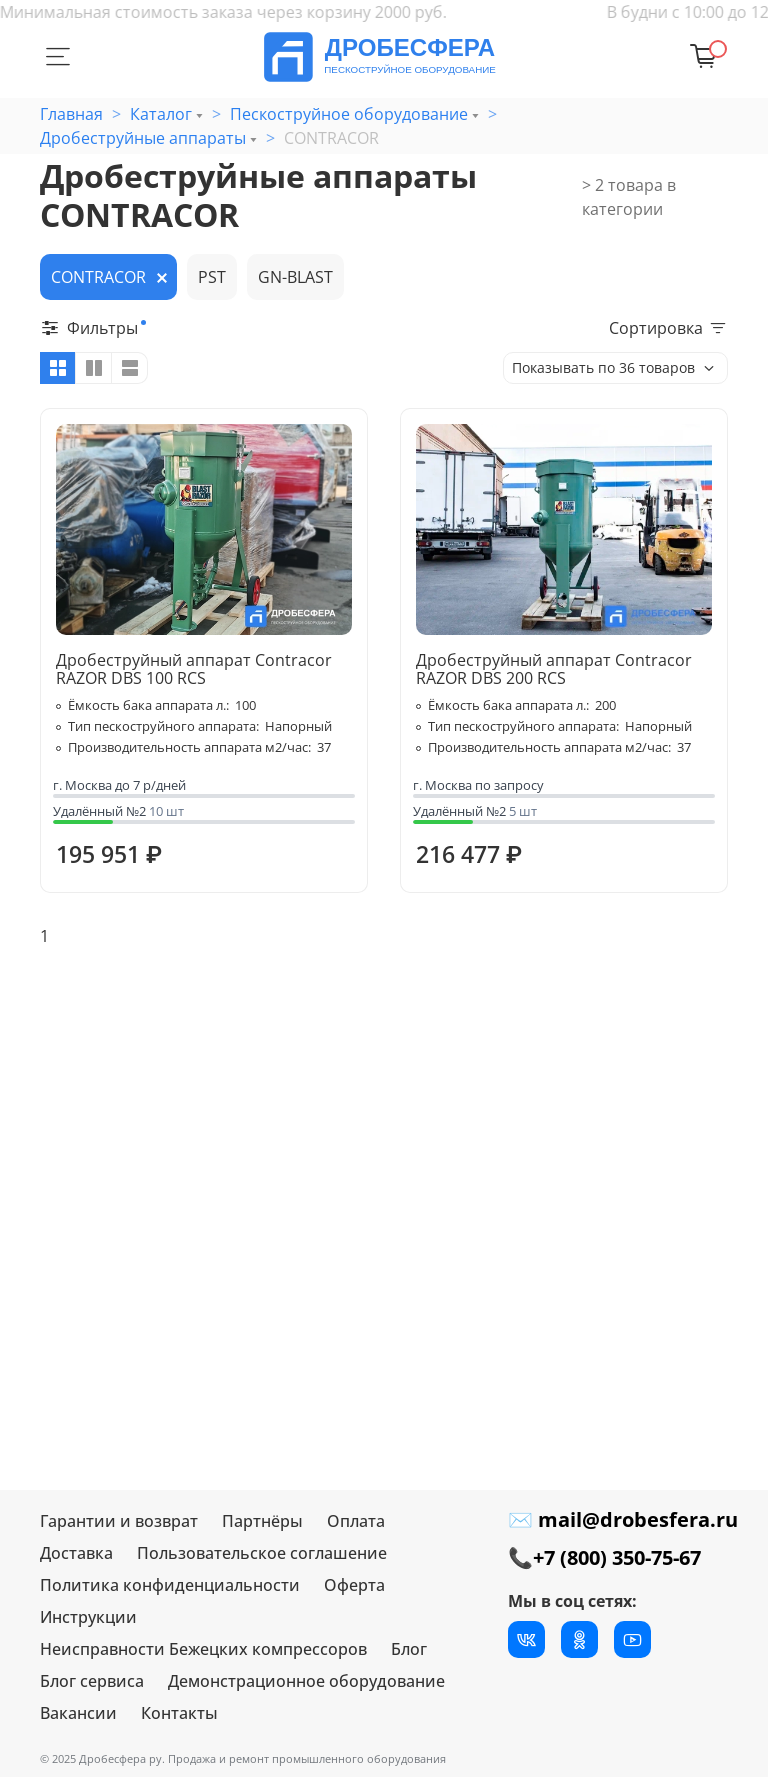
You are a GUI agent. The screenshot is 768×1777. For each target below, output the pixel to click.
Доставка (76, 1553)
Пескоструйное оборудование (349, 114)
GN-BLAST (295, 277)
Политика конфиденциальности (170, 1585)
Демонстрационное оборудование (306, 1681)
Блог (409, 1649)
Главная (71, 114)
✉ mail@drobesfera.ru (623, 1519)
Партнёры (262, 1521)
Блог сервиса (92, 1681)
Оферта (354, 1585)
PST (212, 277)
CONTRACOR (98, 277)
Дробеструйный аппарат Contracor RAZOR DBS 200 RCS (554, 669)
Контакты (179, 1713)
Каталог (161, 114)
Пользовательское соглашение (262, 1553)
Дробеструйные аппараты (143, 138)
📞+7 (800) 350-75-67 (604, 1557)
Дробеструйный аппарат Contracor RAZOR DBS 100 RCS (194, 669)
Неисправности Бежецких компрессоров (203, 1649)
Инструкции (88, 1617)
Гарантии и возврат (119, 1521)
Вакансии (78, 1713)
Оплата (356, 1521)
